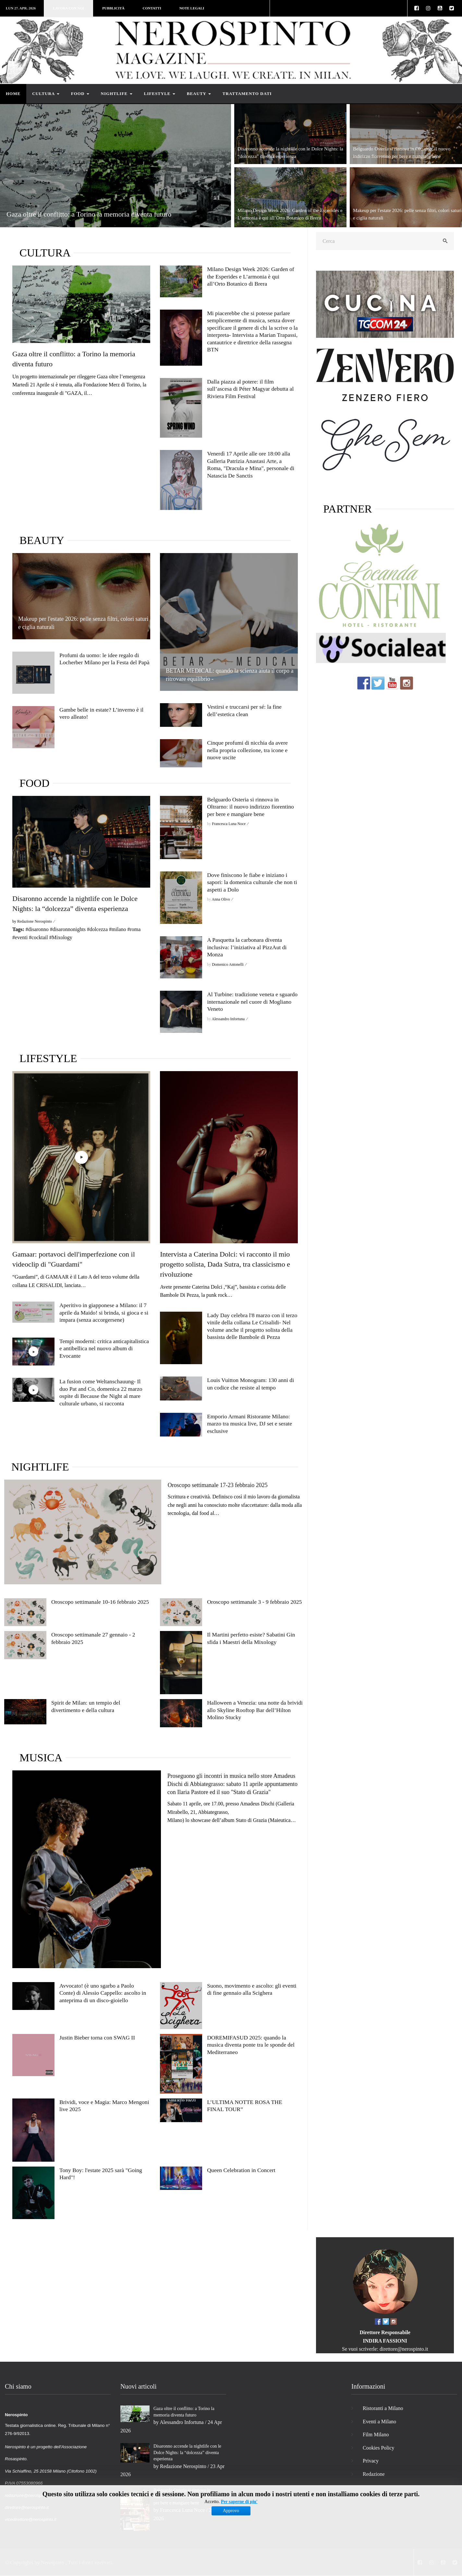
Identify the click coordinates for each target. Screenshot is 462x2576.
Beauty (199, 93)
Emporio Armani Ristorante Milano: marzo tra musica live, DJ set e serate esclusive (249, 1423)
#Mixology (60, 937)
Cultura (45, 93)
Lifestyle (159, 93)
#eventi (20, 937)
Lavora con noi (68, 8)
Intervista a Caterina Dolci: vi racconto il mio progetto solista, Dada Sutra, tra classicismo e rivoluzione (225, 1264)
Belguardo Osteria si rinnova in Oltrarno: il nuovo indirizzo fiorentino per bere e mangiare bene (250, 806)
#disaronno (37, 929)
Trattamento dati (247, 93)
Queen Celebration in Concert (241, 2170)
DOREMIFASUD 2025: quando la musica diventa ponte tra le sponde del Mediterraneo (251, 2044)
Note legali (191, 8)
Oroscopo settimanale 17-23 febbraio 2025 (218, 1485)
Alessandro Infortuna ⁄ (230, 1019)
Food (80, 93)
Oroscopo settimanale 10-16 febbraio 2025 (100, 1602)
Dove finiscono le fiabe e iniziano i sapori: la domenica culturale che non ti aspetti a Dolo (252, 882)
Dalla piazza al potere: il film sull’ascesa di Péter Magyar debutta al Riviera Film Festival (250, 388)
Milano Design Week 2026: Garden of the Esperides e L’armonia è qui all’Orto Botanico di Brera (250, 276)
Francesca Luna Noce (182, 2510)
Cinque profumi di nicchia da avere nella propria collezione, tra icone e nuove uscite (247, 750)
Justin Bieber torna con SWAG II (97, 2037)
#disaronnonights (68, 929)
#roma (133, 929)
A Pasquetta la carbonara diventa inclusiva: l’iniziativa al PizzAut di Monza (246, 947)
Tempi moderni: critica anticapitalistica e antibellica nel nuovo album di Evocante (104, 1348)
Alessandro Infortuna (182, 2422)
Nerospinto (52, 2562)
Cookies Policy (378, 2448)
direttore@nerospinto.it (404, 2349)
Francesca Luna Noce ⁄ (230, 823)
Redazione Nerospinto (183, 2466)
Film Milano (376, 2434)
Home (13, 93)
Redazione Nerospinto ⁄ (36, 921)
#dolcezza (97, 929)
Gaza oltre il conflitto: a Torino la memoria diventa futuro (88, 214)
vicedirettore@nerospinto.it (30, 2519)
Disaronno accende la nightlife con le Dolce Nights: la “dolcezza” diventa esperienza (187, 2452)
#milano (117, 929)
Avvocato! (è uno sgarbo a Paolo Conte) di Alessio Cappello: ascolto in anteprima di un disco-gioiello (102, 1992)
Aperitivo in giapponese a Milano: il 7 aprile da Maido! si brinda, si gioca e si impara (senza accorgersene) (103, 1312)
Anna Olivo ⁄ (223, 899)
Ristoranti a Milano (383, 2408)
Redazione (374, 2474)
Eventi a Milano (379, 2421)
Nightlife (116, 93)
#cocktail (38, 937)
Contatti (152, 8)
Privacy (371, 2461)
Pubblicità (113, 8)
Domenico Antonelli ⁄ (229, 964)
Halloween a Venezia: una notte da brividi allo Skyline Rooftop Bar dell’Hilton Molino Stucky (255, 1709)
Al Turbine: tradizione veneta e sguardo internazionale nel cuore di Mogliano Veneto (252, 1001)
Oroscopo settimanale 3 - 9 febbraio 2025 (254, 1602)
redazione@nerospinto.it (28, 2495)
